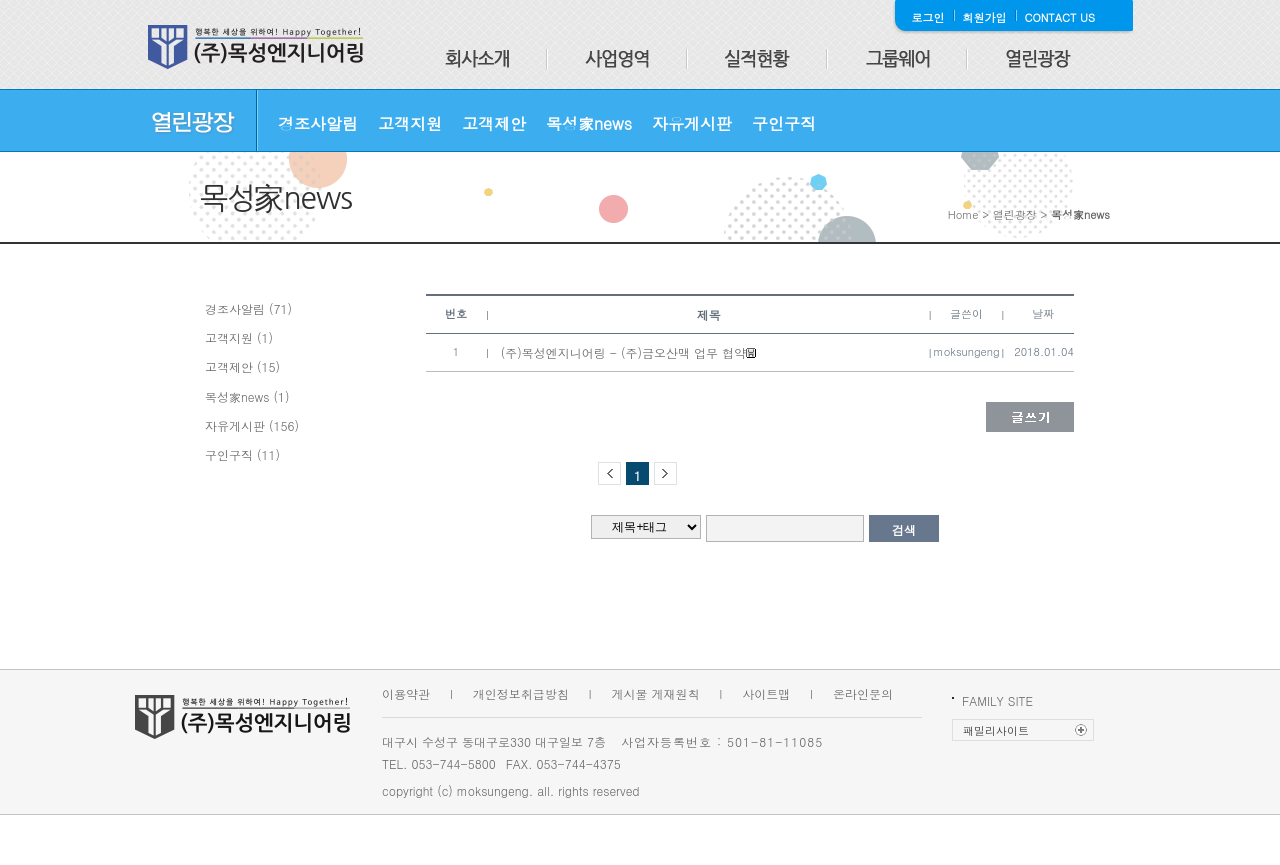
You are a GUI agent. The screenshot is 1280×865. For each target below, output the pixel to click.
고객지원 (410, 123)
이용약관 (406, 693)
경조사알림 (318, 123)
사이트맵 (766, 693)
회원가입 (985, 17)
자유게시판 (692, 123)
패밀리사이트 (996, 730)
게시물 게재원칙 (656, 693)
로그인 (928, 17)
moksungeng (967, 351)
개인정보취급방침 (521, 693)
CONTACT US (1060, 17)
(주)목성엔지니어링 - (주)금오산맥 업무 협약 (623, 352)
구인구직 (784, 123)
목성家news (589, 123)
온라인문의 (863, 693)
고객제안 (494, 123)
